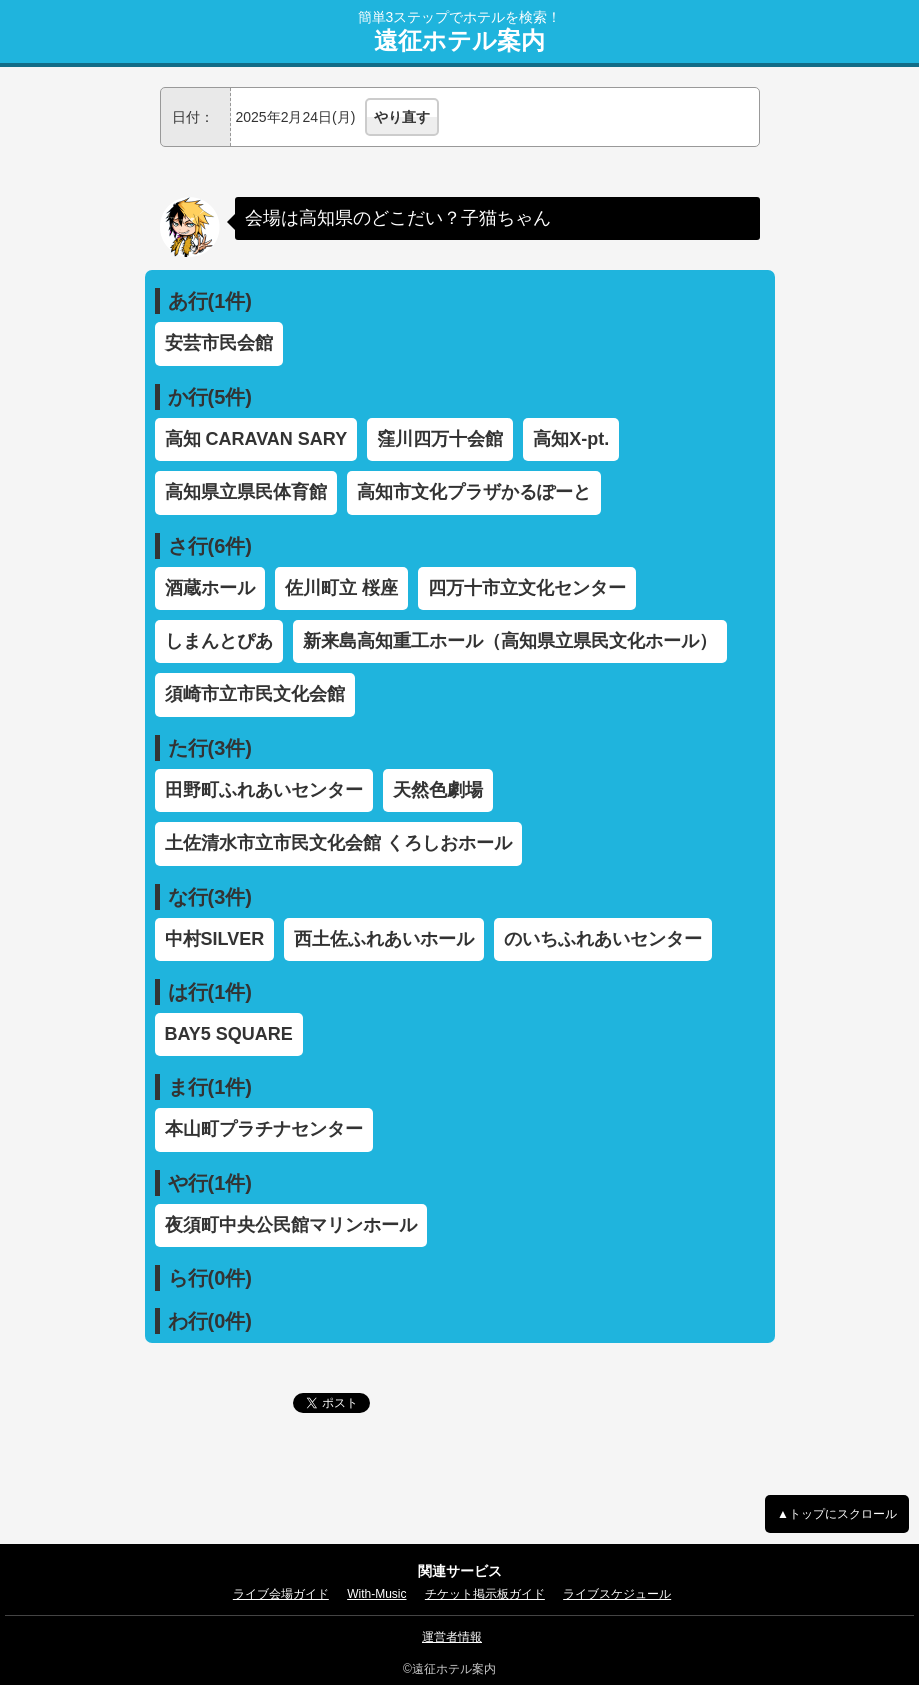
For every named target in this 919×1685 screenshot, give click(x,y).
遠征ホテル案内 (459, 41)
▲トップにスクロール (837, 1514)
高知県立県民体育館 (246, 492)
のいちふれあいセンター (603, 939)
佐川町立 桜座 (341, 588)
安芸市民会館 (219, 343)
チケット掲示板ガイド (485, 1594)
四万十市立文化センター (527, 588)
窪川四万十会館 (440, 439)
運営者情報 (452, 1637)
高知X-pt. (571, 439)
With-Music (376, 1594)
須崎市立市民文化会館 (255, 694)
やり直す (402, 117)
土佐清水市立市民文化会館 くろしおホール (338, 843)
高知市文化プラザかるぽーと (474, 492)
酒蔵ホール (210, 588)
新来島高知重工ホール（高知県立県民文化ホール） (510, 641)
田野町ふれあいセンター (264, 790)
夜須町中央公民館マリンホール (291, 1225)
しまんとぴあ (219, 641)
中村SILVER (215, 939)
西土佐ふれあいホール (384, 939)
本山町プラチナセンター (264, 1129)
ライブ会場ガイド (281, 1594)
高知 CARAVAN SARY (256, 439)
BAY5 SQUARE (229, 1034)
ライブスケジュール (617, 1594)
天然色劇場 (438, 790)
